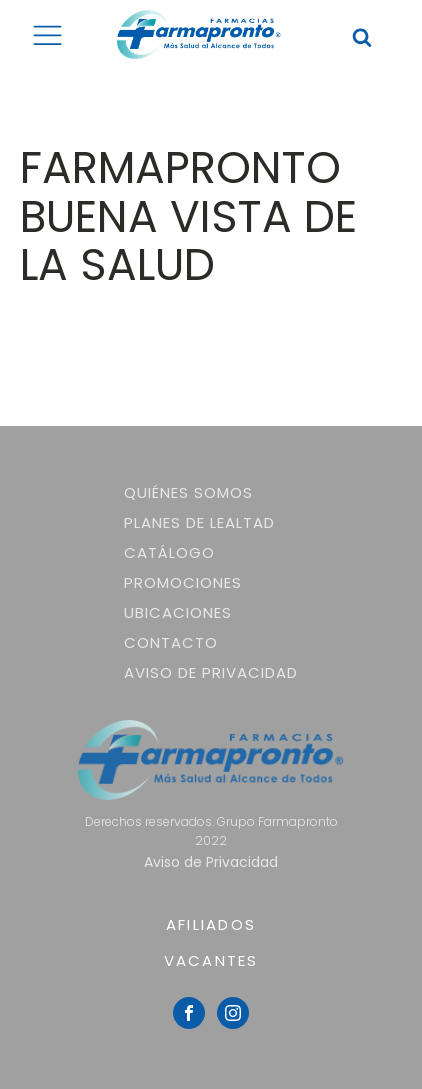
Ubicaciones (178, 612)
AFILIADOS (211, 924)
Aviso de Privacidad (211, 672)
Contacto (171, 642)
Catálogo (169, 552)
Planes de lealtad (199, 522)
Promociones (183, 582)
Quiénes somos (188, 492)
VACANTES (211, 960)
